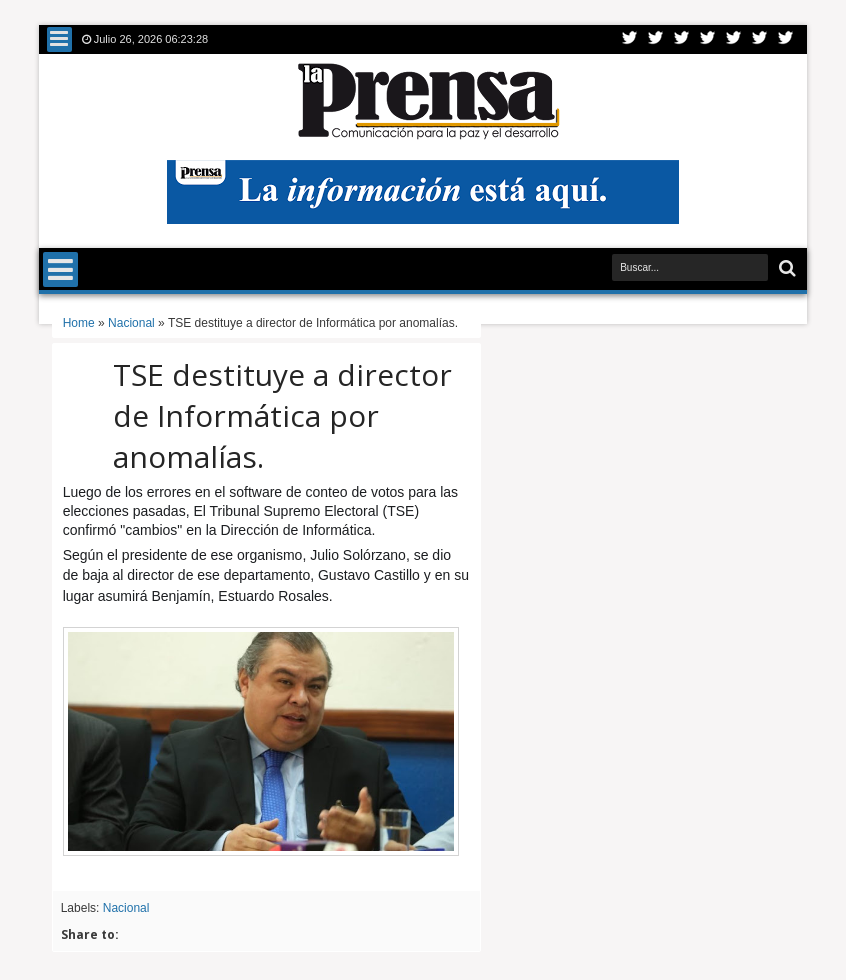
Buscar (785, 268)
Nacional (126, 908)
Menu (59, 39)
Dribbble (760, 39)
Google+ (682, 39)
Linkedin (734, 39)
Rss (708, 39)
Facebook (656, 39)
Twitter (630, 39)
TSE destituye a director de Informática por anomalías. (282, 415)
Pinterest (786, 39)
